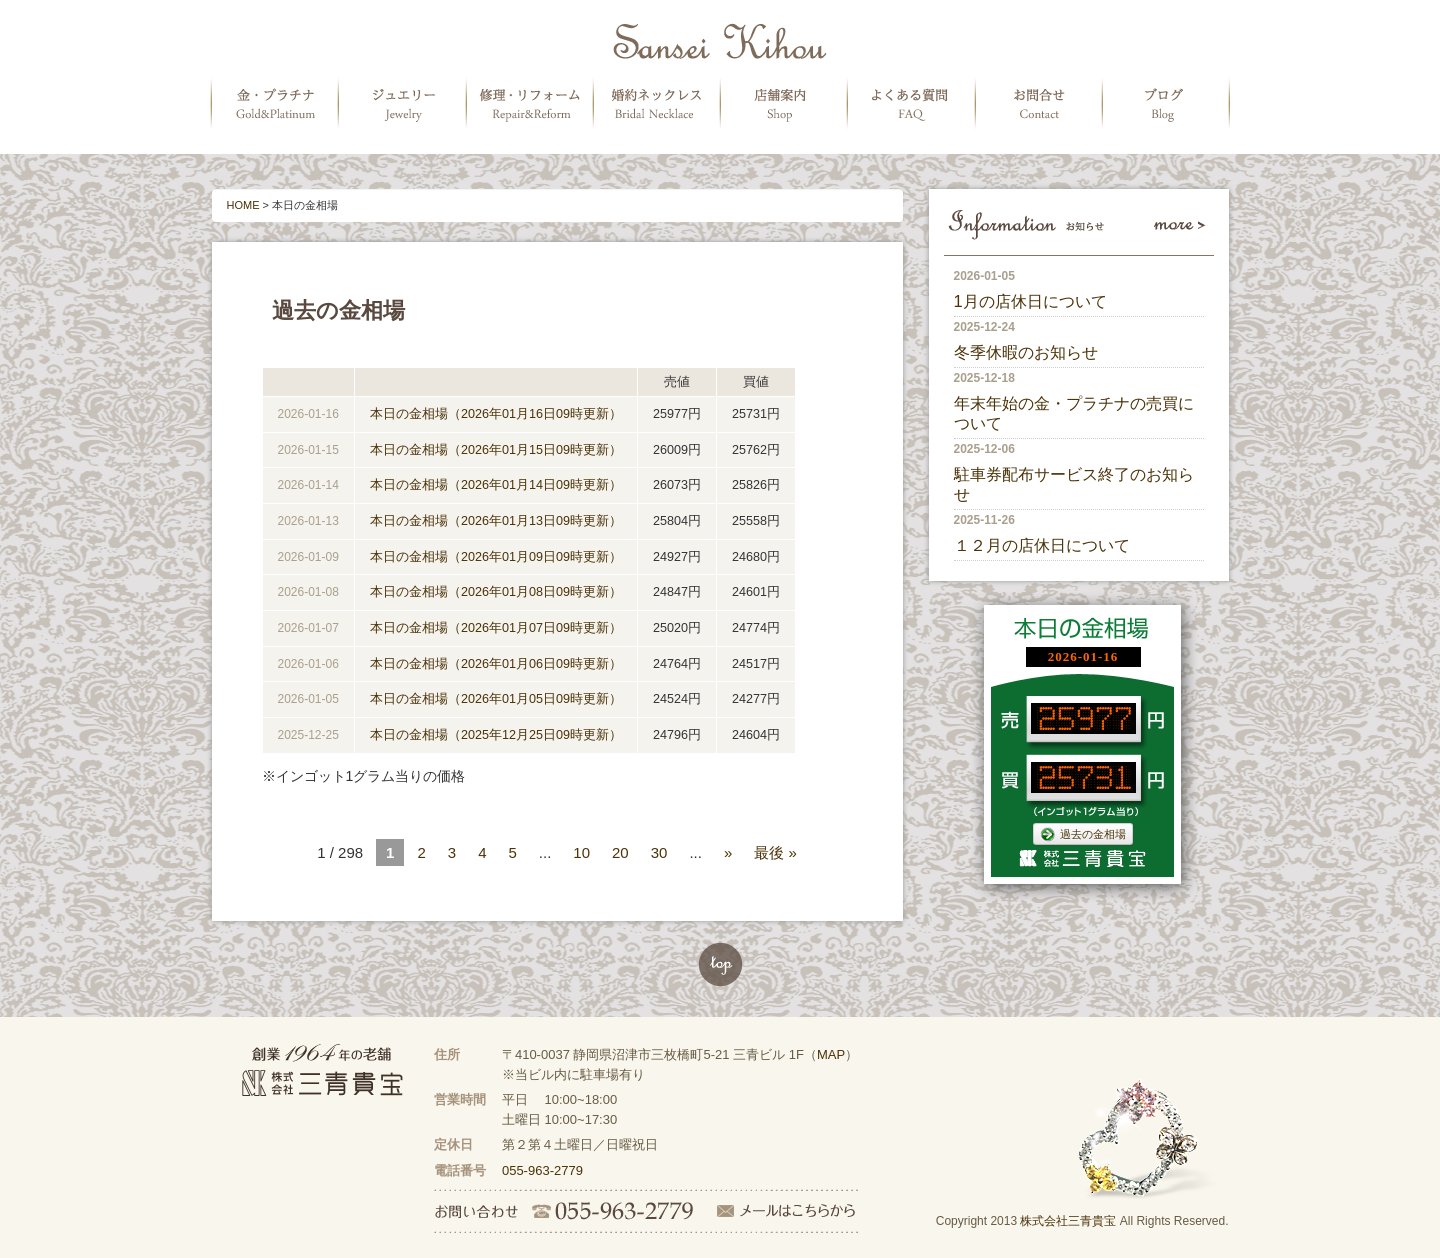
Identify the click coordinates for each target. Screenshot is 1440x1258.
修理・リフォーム (530, 103)
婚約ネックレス (658, 103)
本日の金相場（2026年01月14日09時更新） (496, 485)
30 (659, 852)
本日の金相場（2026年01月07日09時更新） (496, 628)
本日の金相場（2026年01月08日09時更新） (496, 592)
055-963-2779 (542, 1170)
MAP (831, 1054)
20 (620, 852)
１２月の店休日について (1042, 545)
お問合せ (1042, 103)
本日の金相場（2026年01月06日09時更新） (496, 664)
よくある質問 (914, 103)
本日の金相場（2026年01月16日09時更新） (496, 414)
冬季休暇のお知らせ (1026, 352)
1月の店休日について (1030, 301)
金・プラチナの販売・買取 (274, 103)
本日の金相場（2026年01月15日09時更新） (496, 450)
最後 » (775, 852)
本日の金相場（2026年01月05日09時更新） (496, 699)
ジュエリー (402, 103)
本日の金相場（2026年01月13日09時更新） (496, 521)
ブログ (1170, 103)
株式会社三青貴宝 (1068, 1221)
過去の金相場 (1083, 833)
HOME (243, 205)
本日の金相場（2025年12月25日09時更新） (496, 735)
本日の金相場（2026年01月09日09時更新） (496, 557)
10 (581, 852)
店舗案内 (786, 103)
